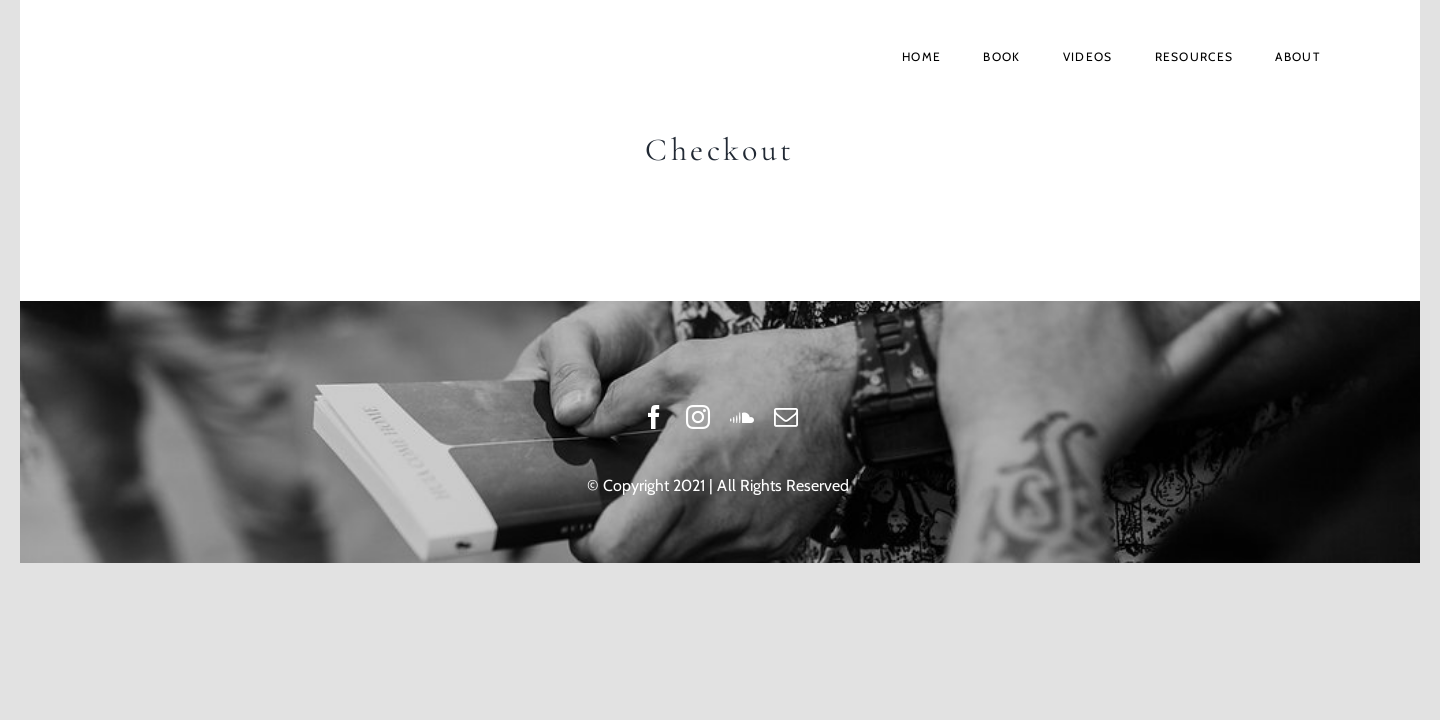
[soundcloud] (742, 417)
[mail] (786, 417)
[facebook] (654, 417)
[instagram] (698, 417)
